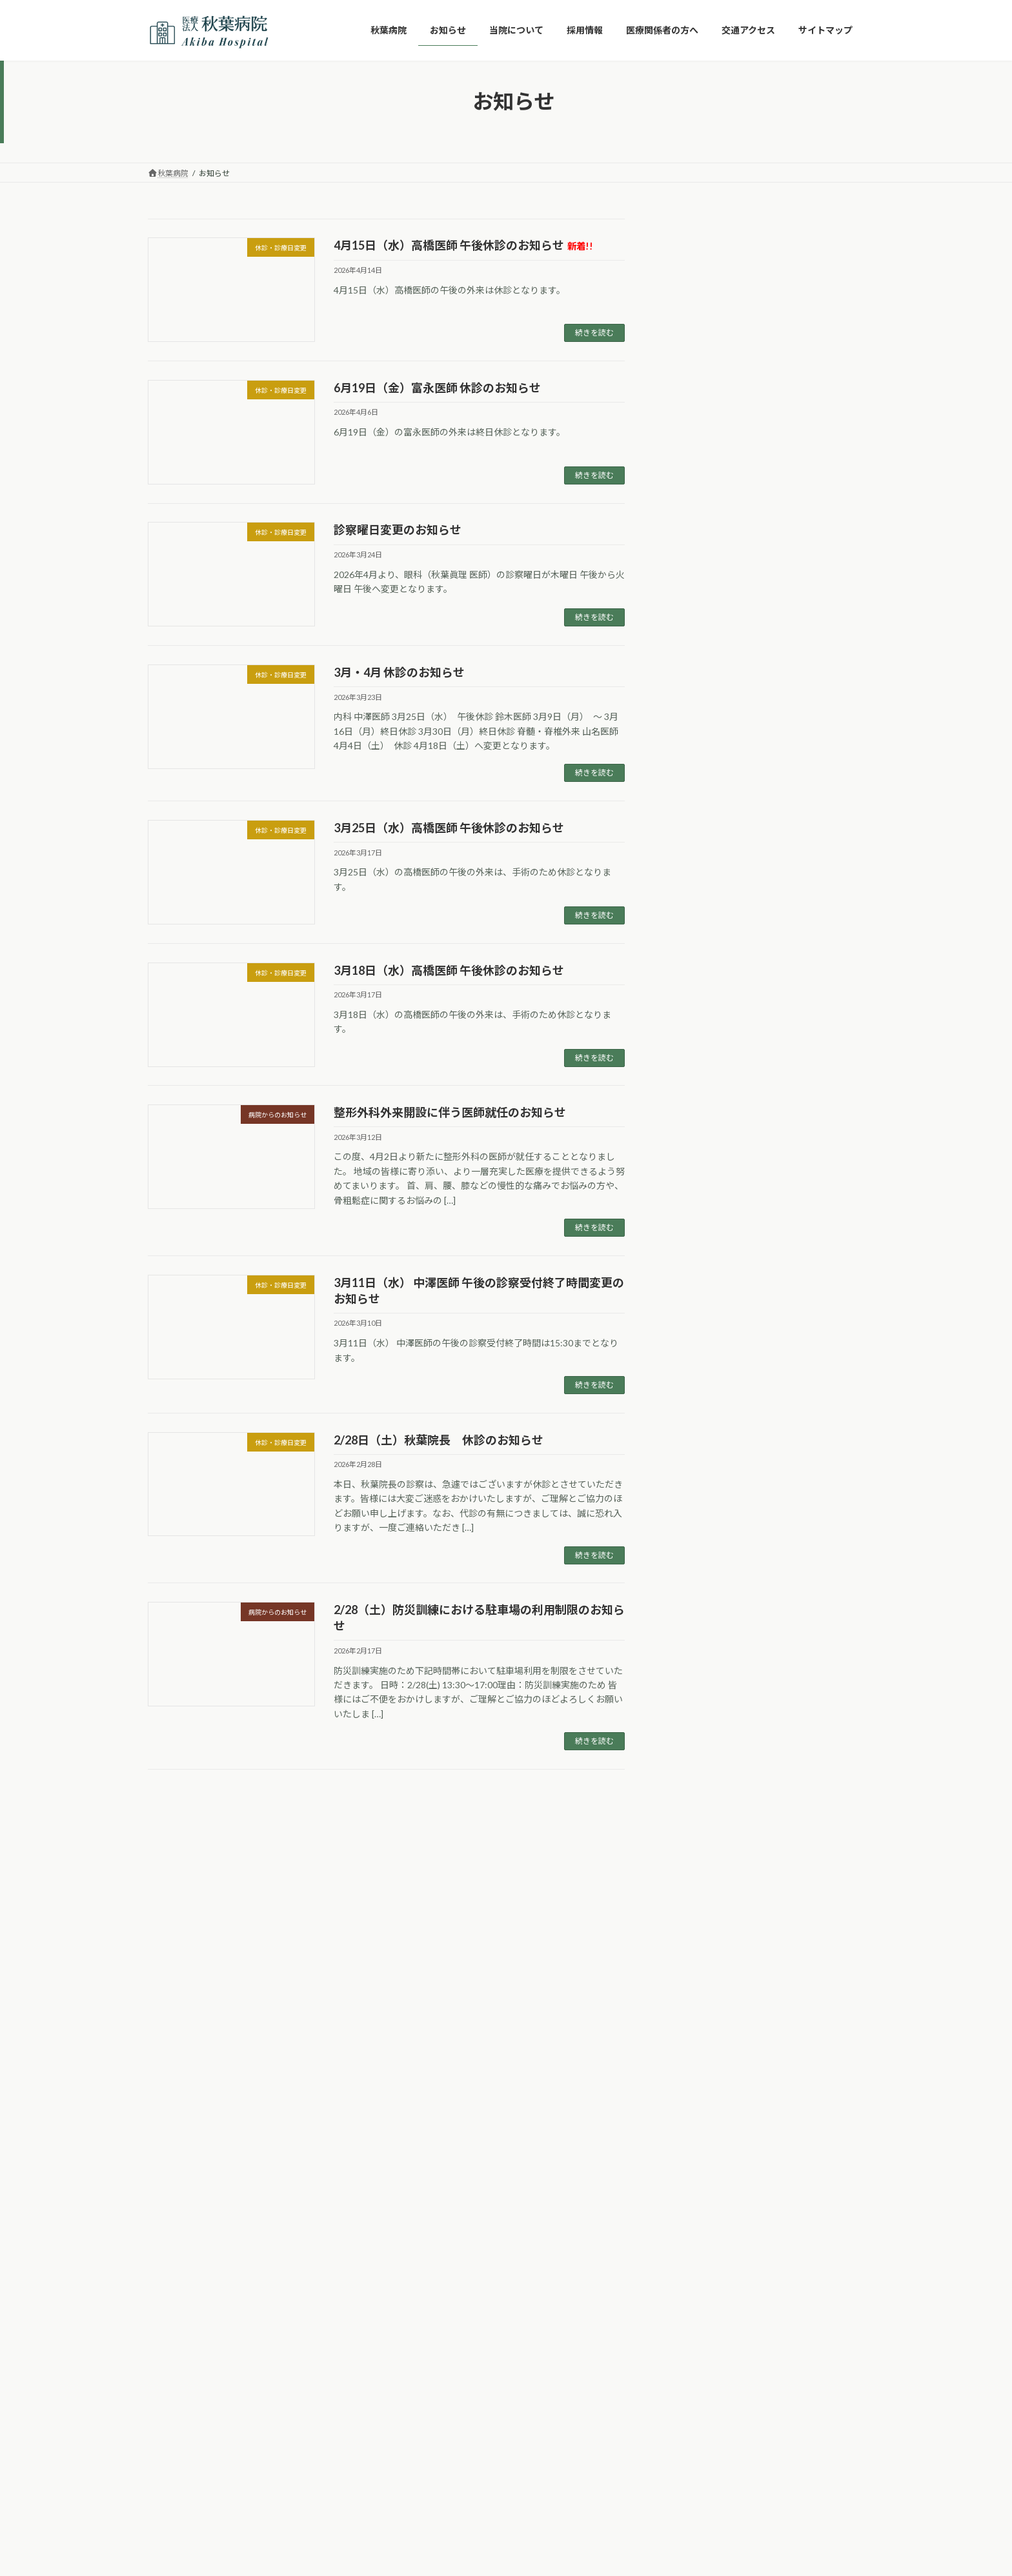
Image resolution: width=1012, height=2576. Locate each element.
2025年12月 (699, 1206)
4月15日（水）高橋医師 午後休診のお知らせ (464, 245)
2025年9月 (696, 1284)
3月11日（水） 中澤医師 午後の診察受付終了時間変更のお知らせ (804, 741)
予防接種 (692, 978)
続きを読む (594, 332)
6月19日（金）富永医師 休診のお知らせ (437, 388)
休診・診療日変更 (710, 1005)
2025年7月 (696, 1337)
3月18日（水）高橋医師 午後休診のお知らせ (449, 970)
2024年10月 (699, 1415)
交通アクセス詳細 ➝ (325, 2056)
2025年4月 (696, 1389)
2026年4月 (696, 1100)
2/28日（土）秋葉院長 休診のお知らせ (438, 1440)
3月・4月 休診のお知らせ (399, 672)
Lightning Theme (503, 2401)
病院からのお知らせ (715, 1031)
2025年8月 (696, 1310)
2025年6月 (696, 1362)
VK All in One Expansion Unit (589, 2401)
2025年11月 (699, 1231)
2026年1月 (696, 1179)
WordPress (436, 2401)
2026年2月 (696, 1153)
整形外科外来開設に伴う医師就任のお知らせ (450, 1112)
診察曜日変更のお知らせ (397, 530)
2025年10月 (699, 1258)
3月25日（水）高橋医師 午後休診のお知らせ (449, 828)
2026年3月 (696, 1127)
